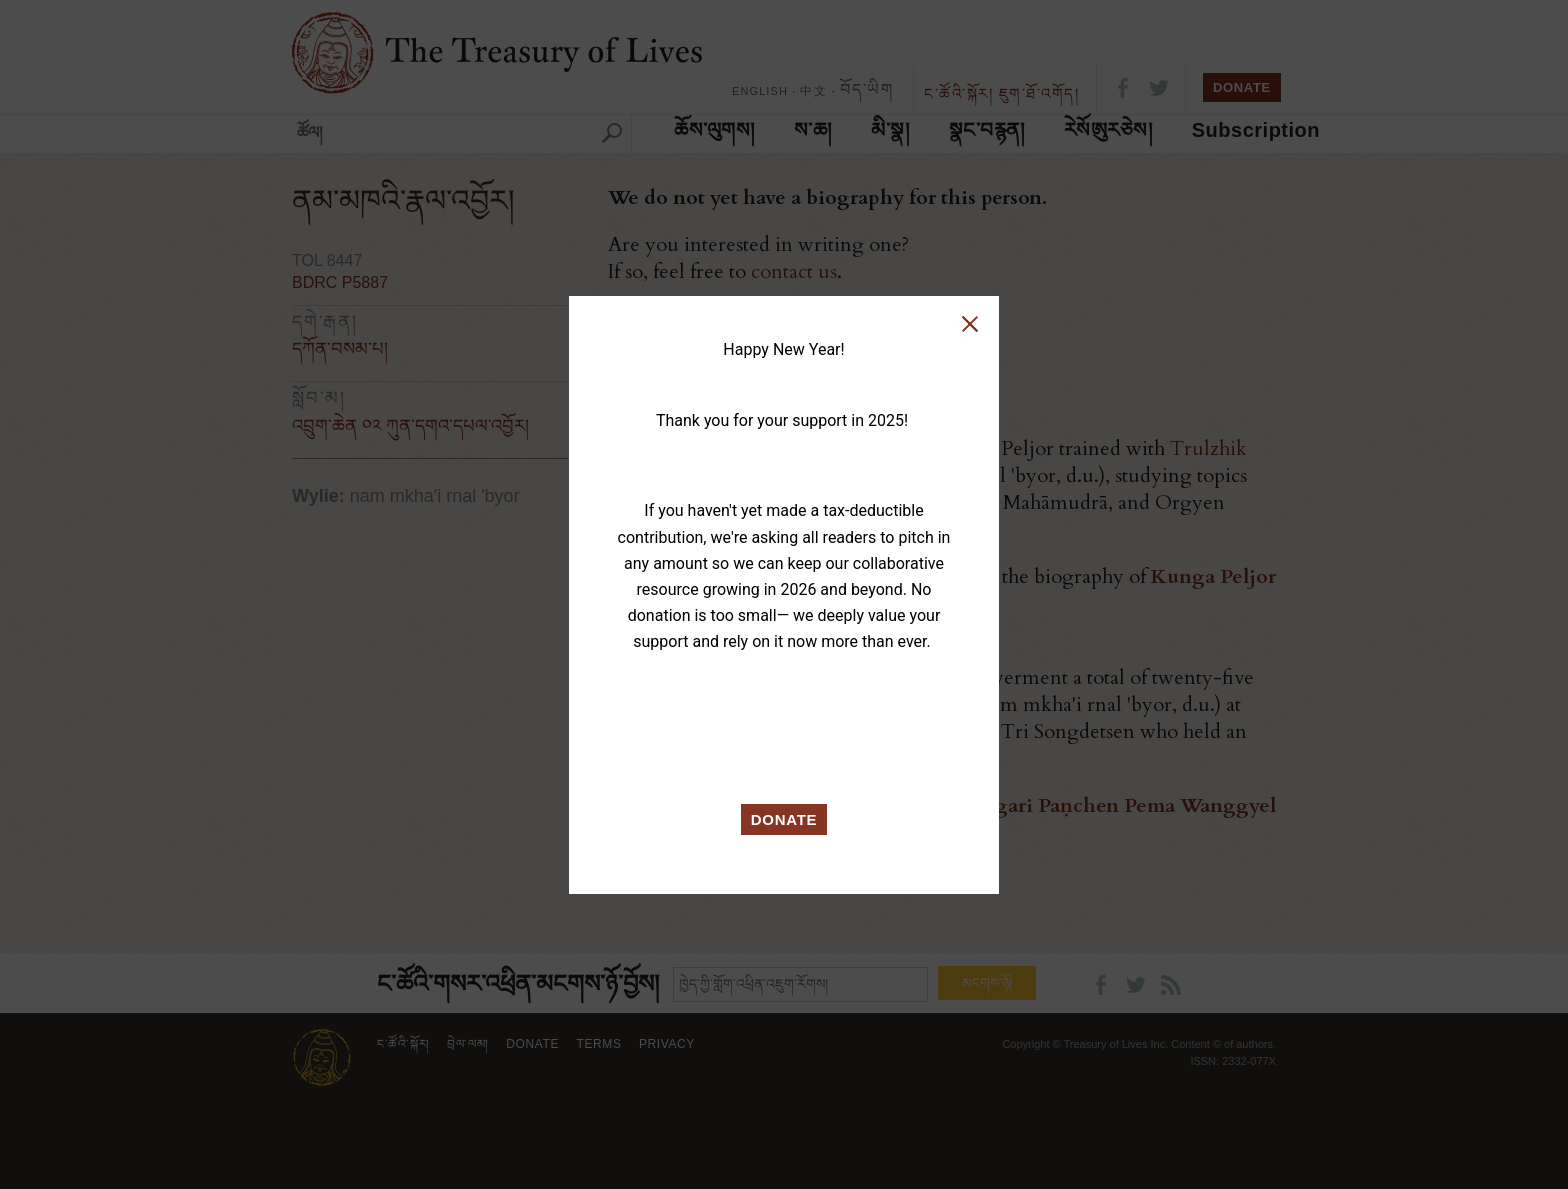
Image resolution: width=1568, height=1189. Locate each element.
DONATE (784, 819)
